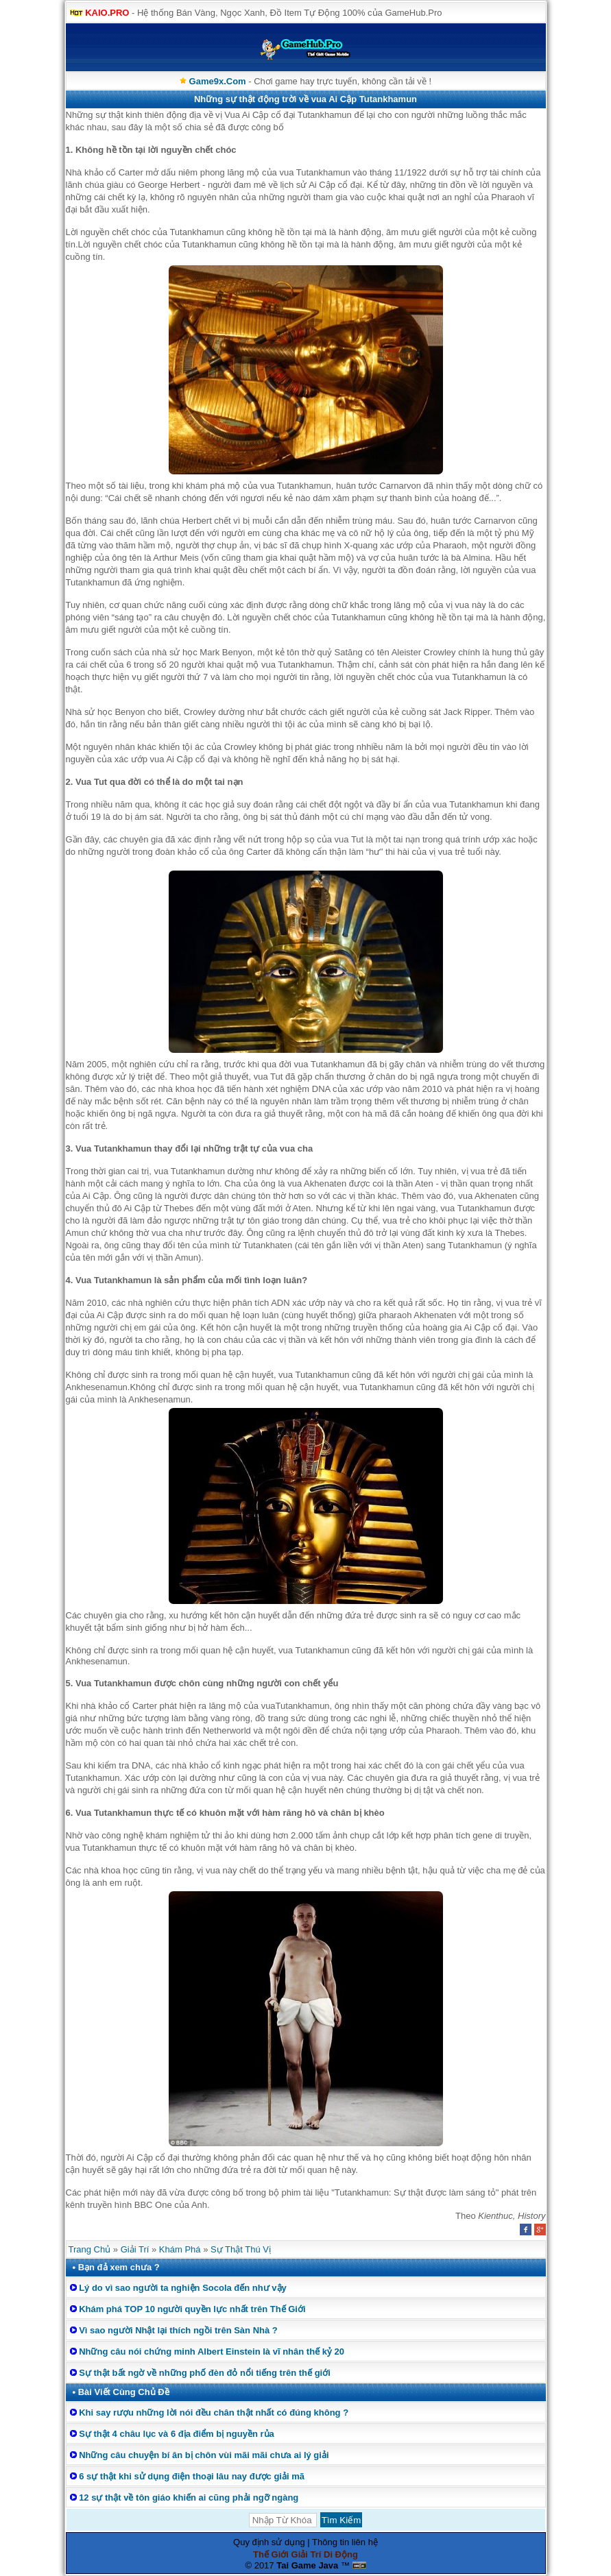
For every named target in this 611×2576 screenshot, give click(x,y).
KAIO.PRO (107, 13)
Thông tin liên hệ (345, 2542)
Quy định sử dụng (269, 2542)
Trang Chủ (90, 2249)
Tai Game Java (307, 2565)
